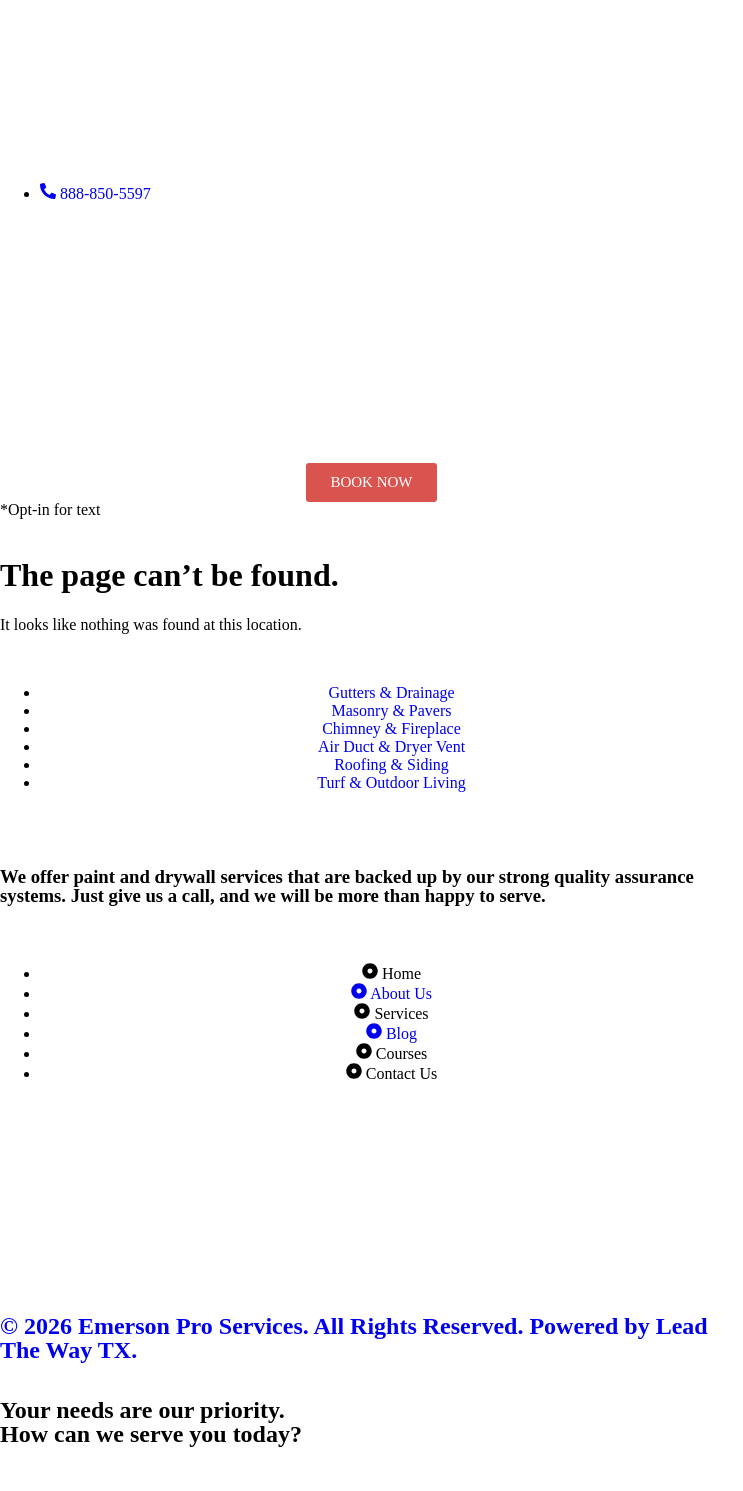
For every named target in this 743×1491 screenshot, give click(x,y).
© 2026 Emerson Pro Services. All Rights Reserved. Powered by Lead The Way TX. (354, 1338)
